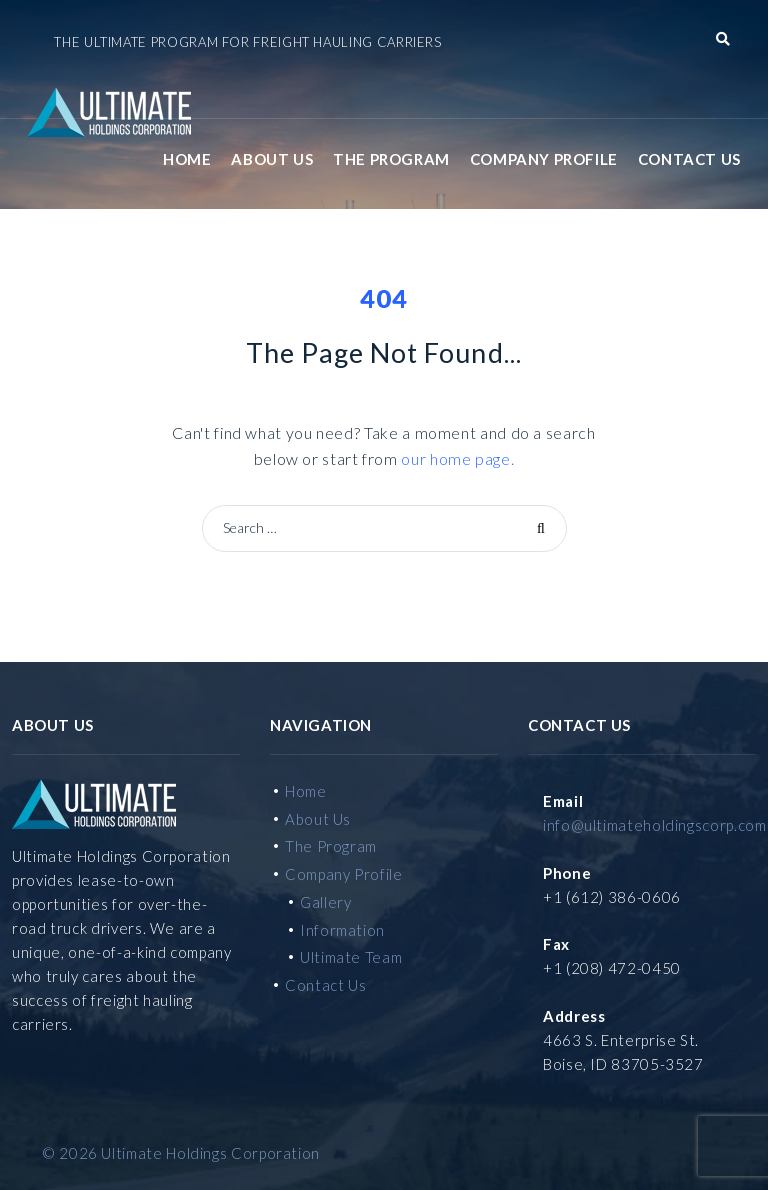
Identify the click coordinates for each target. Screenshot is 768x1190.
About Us (272, 159)
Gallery (325, 902)
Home (187, 159)
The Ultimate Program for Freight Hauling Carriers (247, 42)
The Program (391, 159)
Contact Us (689, 159)
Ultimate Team (351, 957)
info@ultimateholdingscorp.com (655, 825)
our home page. (457, 458)
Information (342, 930)
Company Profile (544, 159)
